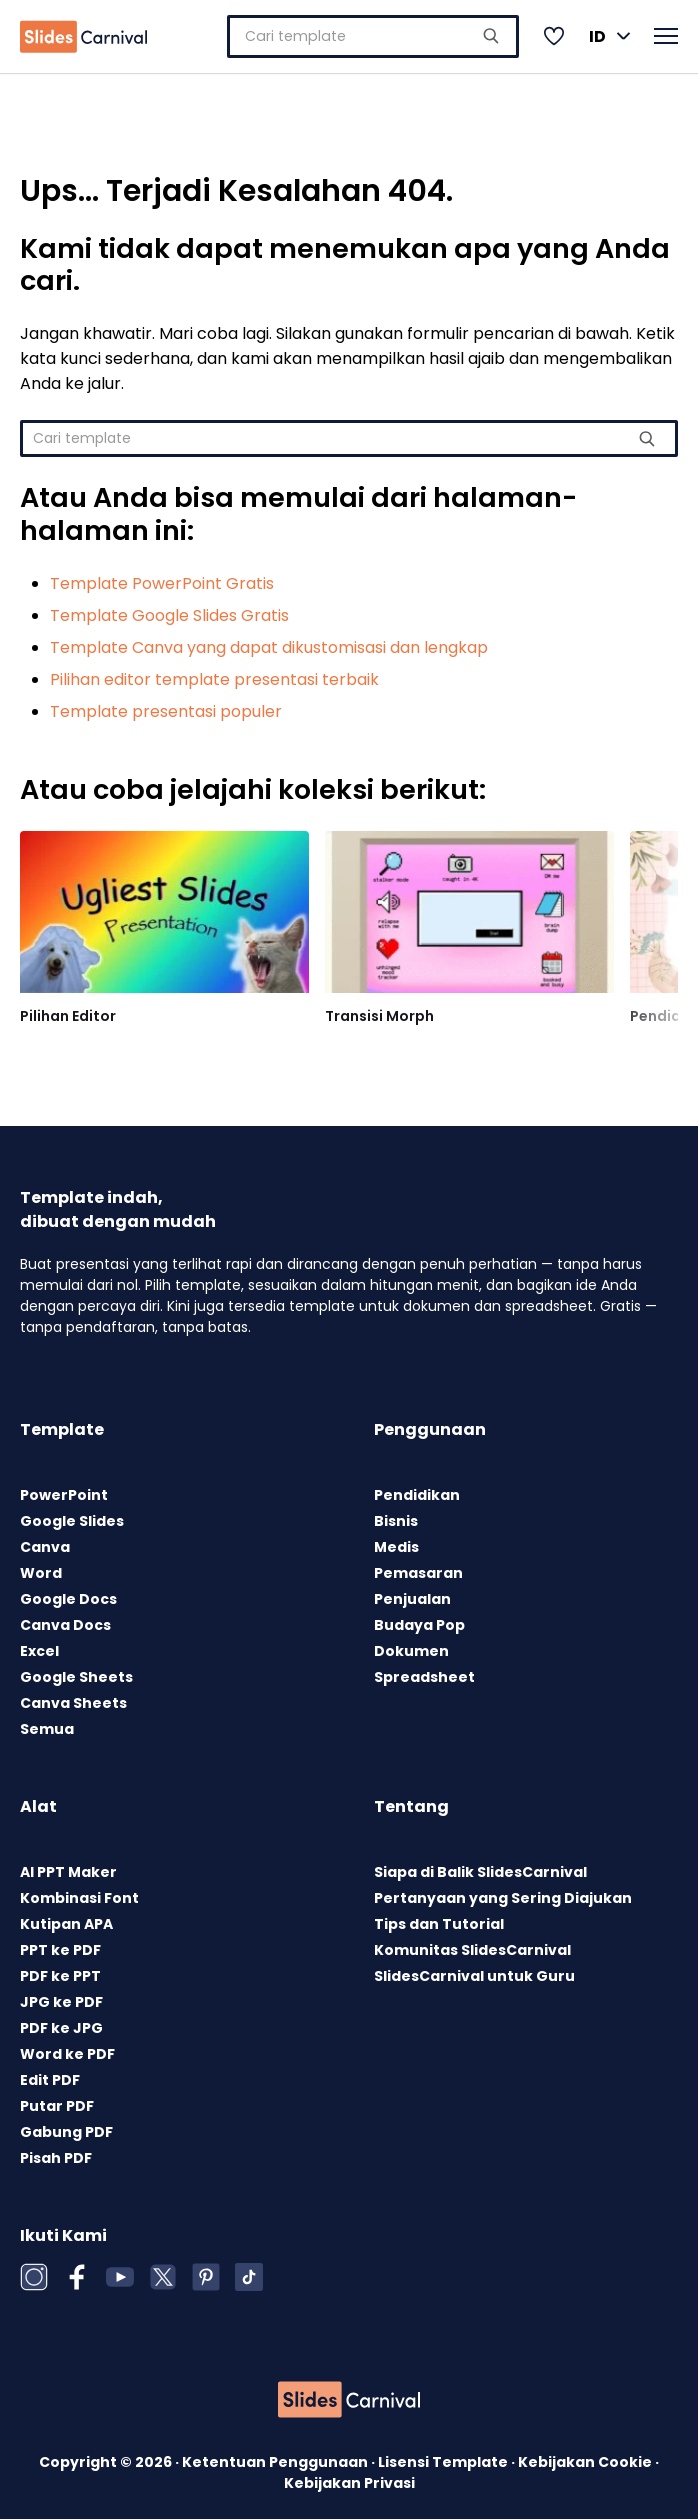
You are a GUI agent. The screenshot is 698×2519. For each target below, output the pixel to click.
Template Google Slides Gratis (169, 610)
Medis (396, 1542)
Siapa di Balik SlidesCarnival (480, 1867)
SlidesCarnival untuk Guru (474, 1971)
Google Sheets (76, 1672)
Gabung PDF (66, 2127)
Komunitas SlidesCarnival (472, 1945)
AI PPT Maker (68, 1867)
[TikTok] (249, 2272)
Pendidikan (417, 1490)
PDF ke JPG (61, 2023)
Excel (39, 1646)
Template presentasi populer (166, 706)
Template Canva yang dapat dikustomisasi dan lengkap (269, 642)
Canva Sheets (73, 1698)
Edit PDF (50, 2075)
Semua (47, 1724)
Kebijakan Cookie (586, 2457)
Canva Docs (65, 1620)
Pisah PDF (56, 2153)
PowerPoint (64, 1490)
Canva (45, 1542)
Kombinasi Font (79, 1893)
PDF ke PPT (60, 1971)
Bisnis (396, 1516)
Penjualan (412, 1594)
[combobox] (373, 33)
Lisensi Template (444, 2457)
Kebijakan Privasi (349, 2478)
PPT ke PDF (60, 1945)
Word (41, 1568)
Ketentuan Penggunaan (276, 2457)
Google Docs (68, 1594)
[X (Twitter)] (163, 2272)
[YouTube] (120, 2272)
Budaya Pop (419, 1620)
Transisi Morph (379, 1011)
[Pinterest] (206, 2272)
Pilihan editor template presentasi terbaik (214, 674)
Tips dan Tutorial (439, 1919)
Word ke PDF (67, 2049)
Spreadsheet (424, 1672)
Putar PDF (57, 2101)
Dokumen (411, 1646)
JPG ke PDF (61, 1997)
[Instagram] (34, 2272)
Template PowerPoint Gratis (162, 578)
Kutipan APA (66, 1919)
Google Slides (72, 1516)
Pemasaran (418, 1568)
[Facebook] (77, 2272)
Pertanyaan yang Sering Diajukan (503, 1893)
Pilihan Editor (68, 1011)
